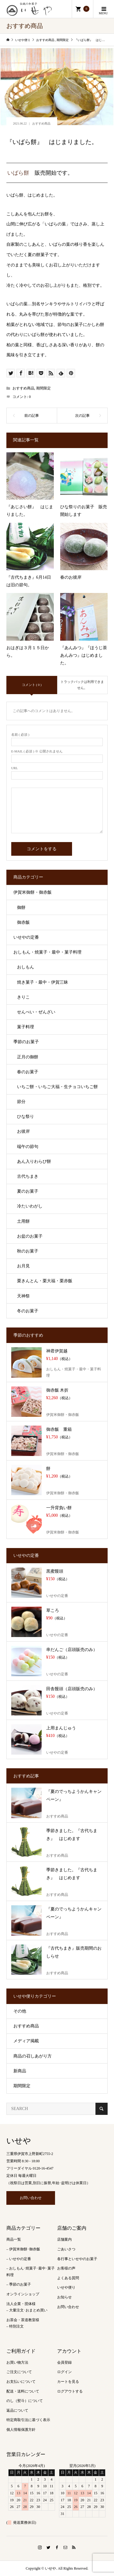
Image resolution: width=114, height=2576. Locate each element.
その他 (19, 2011)
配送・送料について (22, 2391)
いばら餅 (18, 173)
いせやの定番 (26, 937)
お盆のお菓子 (30, 1236)
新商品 (19, 2071)
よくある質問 (68, 2278)
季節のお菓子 (26, 1042)
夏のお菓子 (27, 1191)
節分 (21, 1101)
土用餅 (23, 1221)
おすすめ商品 (41, 123)
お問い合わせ (31, 2198)
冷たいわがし (30, 1206)
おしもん (25, 967)
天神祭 (23, 1296)
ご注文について (19, 2372)
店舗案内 (64, 2239)
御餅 (21, 907)
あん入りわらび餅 (34, 1161)
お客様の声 (66, 2268)
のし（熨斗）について (24, 2401)
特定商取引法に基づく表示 (28, 2420)
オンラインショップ (22, 2294)
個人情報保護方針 (21, 2429)
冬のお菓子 (27, 1311)
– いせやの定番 (18, 2259)
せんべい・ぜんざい (36, 1012)
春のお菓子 (27, 1072)
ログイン (64, 2372)
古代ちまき (27, 1176)
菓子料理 (25, 1027)
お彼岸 (23, 1131)
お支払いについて (21, 2381)
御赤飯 (23, 922)
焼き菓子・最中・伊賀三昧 (42, 982)
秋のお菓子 (27, 1251)
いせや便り (66, 2287)
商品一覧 (13, 2239)
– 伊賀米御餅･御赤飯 (23, 2249)
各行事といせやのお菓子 (77, 2259)
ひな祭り (25, 1116)
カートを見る (68, 2381)
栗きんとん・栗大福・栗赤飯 (44, 1281)
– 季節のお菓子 (18, 2284)
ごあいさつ (66, 2249)
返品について (17, 2410)
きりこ (23, 997)
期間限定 (43, 388)
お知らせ (64, 2297)
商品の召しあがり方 (32, 2056)
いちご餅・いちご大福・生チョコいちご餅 (57, 1086)
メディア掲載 (26, 2041)
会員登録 (64, 2362)
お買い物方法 (17, 2362)
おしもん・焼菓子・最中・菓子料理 (47, 952)
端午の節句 (27, 1146)
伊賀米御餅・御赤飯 (32, 892)
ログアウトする (70, 2391)
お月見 (23, 1266)
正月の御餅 (27, 1057)
